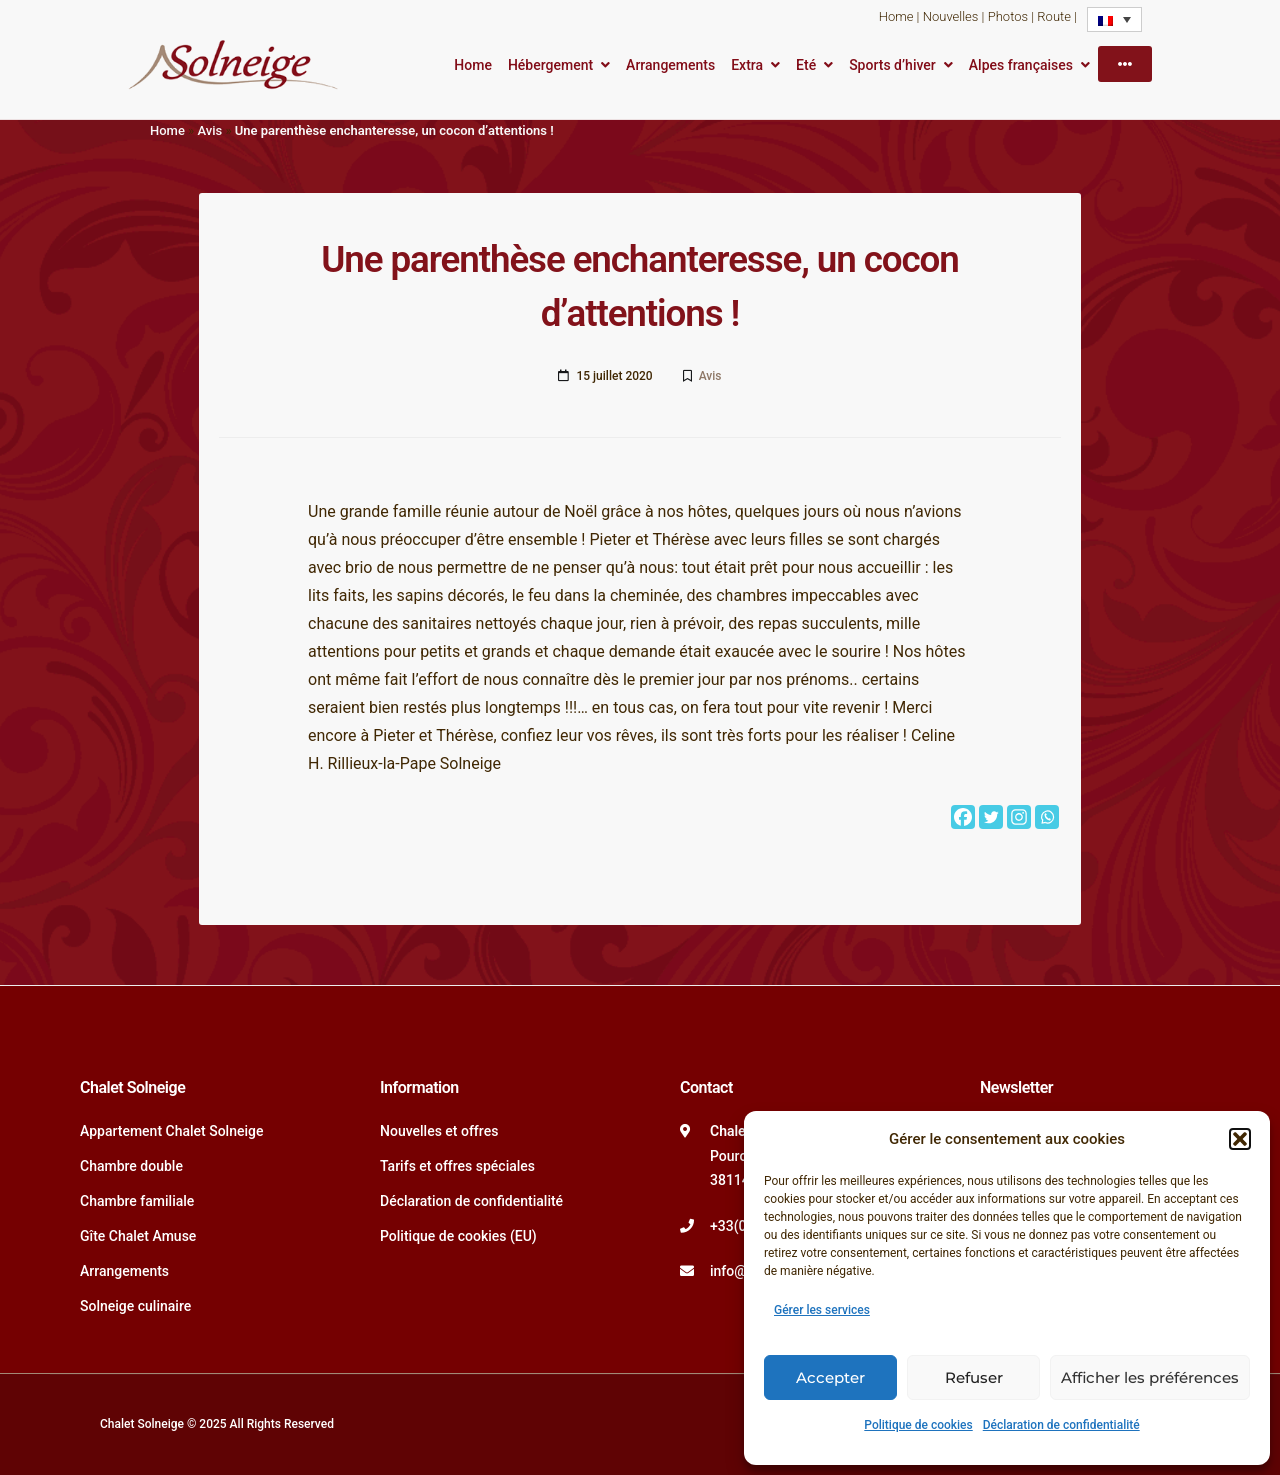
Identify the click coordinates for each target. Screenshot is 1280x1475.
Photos (1008, 16)
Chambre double (131, 1166)
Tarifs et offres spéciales (457, 1166)
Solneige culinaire (135, 1306)
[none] (1114, 19)
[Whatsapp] (1047, 817)
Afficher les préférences (1150, 1377)
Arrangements (670, 65)
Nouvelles (951, 16)
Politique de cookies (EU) (458, 1236)
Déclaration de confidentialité (1061, 1425)
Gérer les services (822, 1310)
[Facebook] (963, 817)
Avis (209, 130)
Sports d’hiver (892, 65)
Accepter (830, 1377)
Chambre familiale (137, 1201)
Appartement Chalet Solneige (172, 1131)
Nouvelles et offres (439, 1131)
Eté (806, 65)
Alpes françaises (1021, 65)
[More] (1125, 64)
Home (896, 16)
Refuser (974, 1377)
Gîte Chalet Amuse (138, 1236)
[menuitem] (1114, 19)
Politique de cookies (918, 1425)
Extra (747, 65)
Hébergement (550, 65)
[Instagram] (1019, 817)
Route (1054, 16)
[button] (1240, 1139)
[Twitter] (991, 817)
